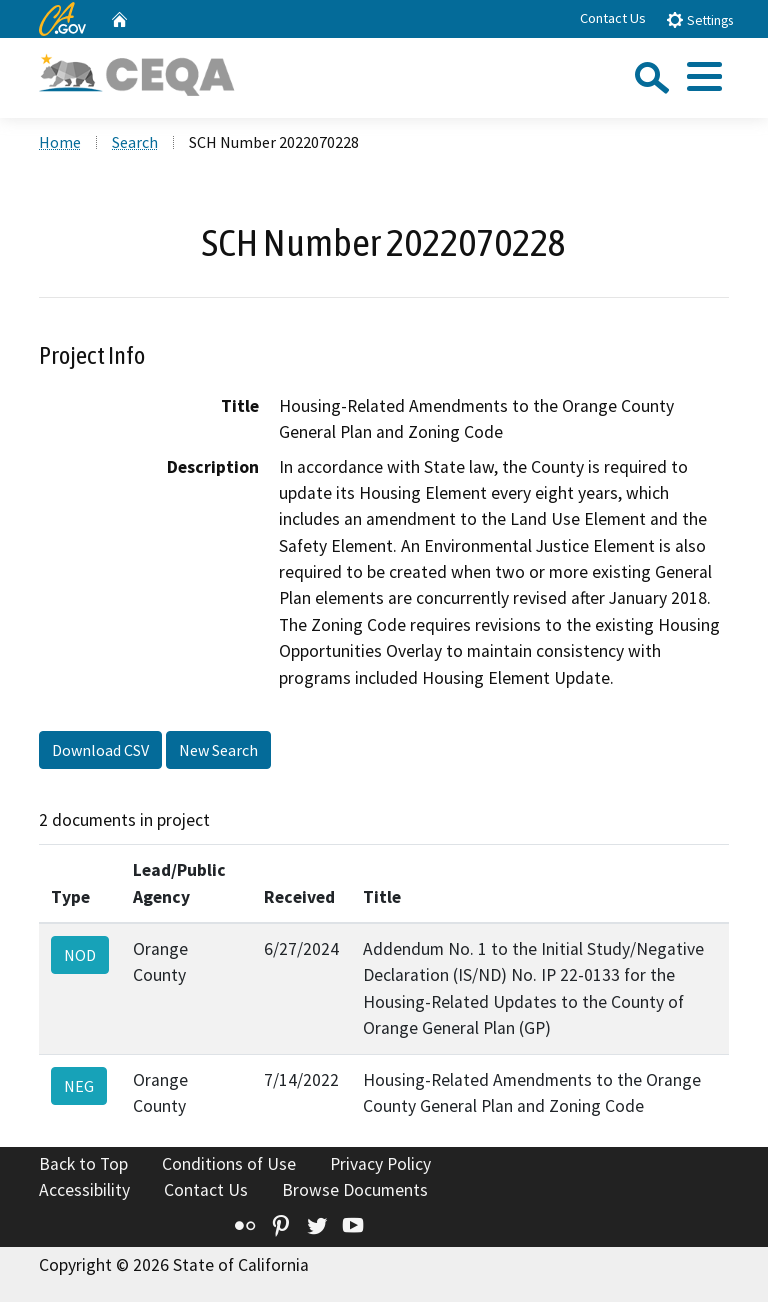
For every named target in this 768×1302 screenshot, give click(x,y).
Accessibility (84, 1190)
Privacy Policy (380, 1164)
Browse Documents (355, 1190)
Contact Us (613, 18)
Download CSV (100, 750)
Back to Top (83, 1164)
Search (135, 142)
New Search (218, 750)
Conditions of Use (229, 1164)
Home (60, 142)
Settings (699, 19)
